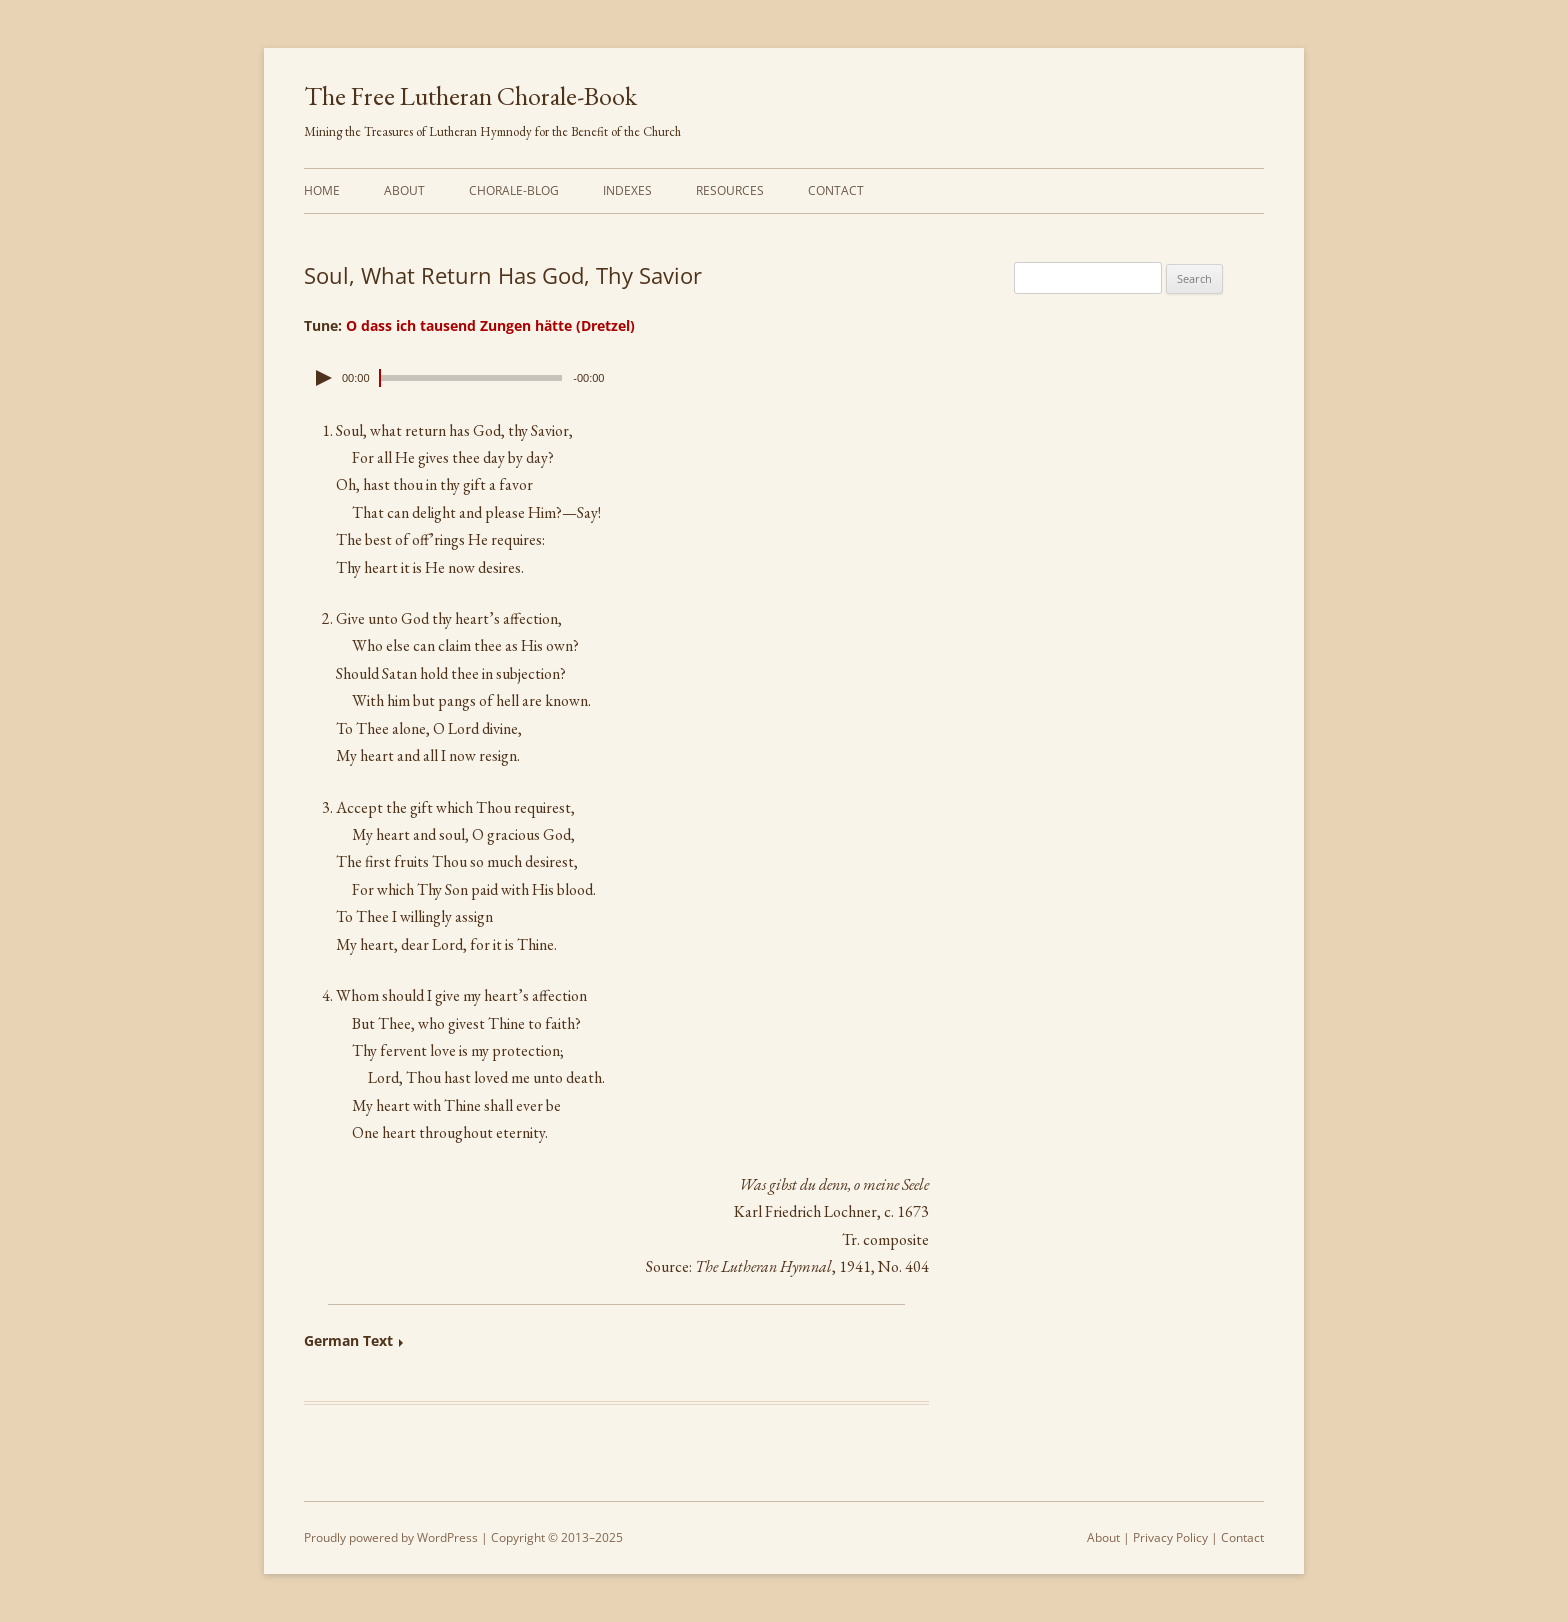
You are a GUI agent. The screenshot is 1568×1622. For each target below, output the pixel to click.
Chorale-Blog (514, 190)
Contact (836, 190)
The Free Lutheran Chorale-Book (470, 96)
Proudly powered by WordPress (391, 1537)
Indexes (627, 190)
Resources (730, 190)
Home (322, 190)
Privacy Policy (1170, 1537)
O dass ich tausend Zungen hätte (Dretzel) (490, 325)
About (404, 190)
